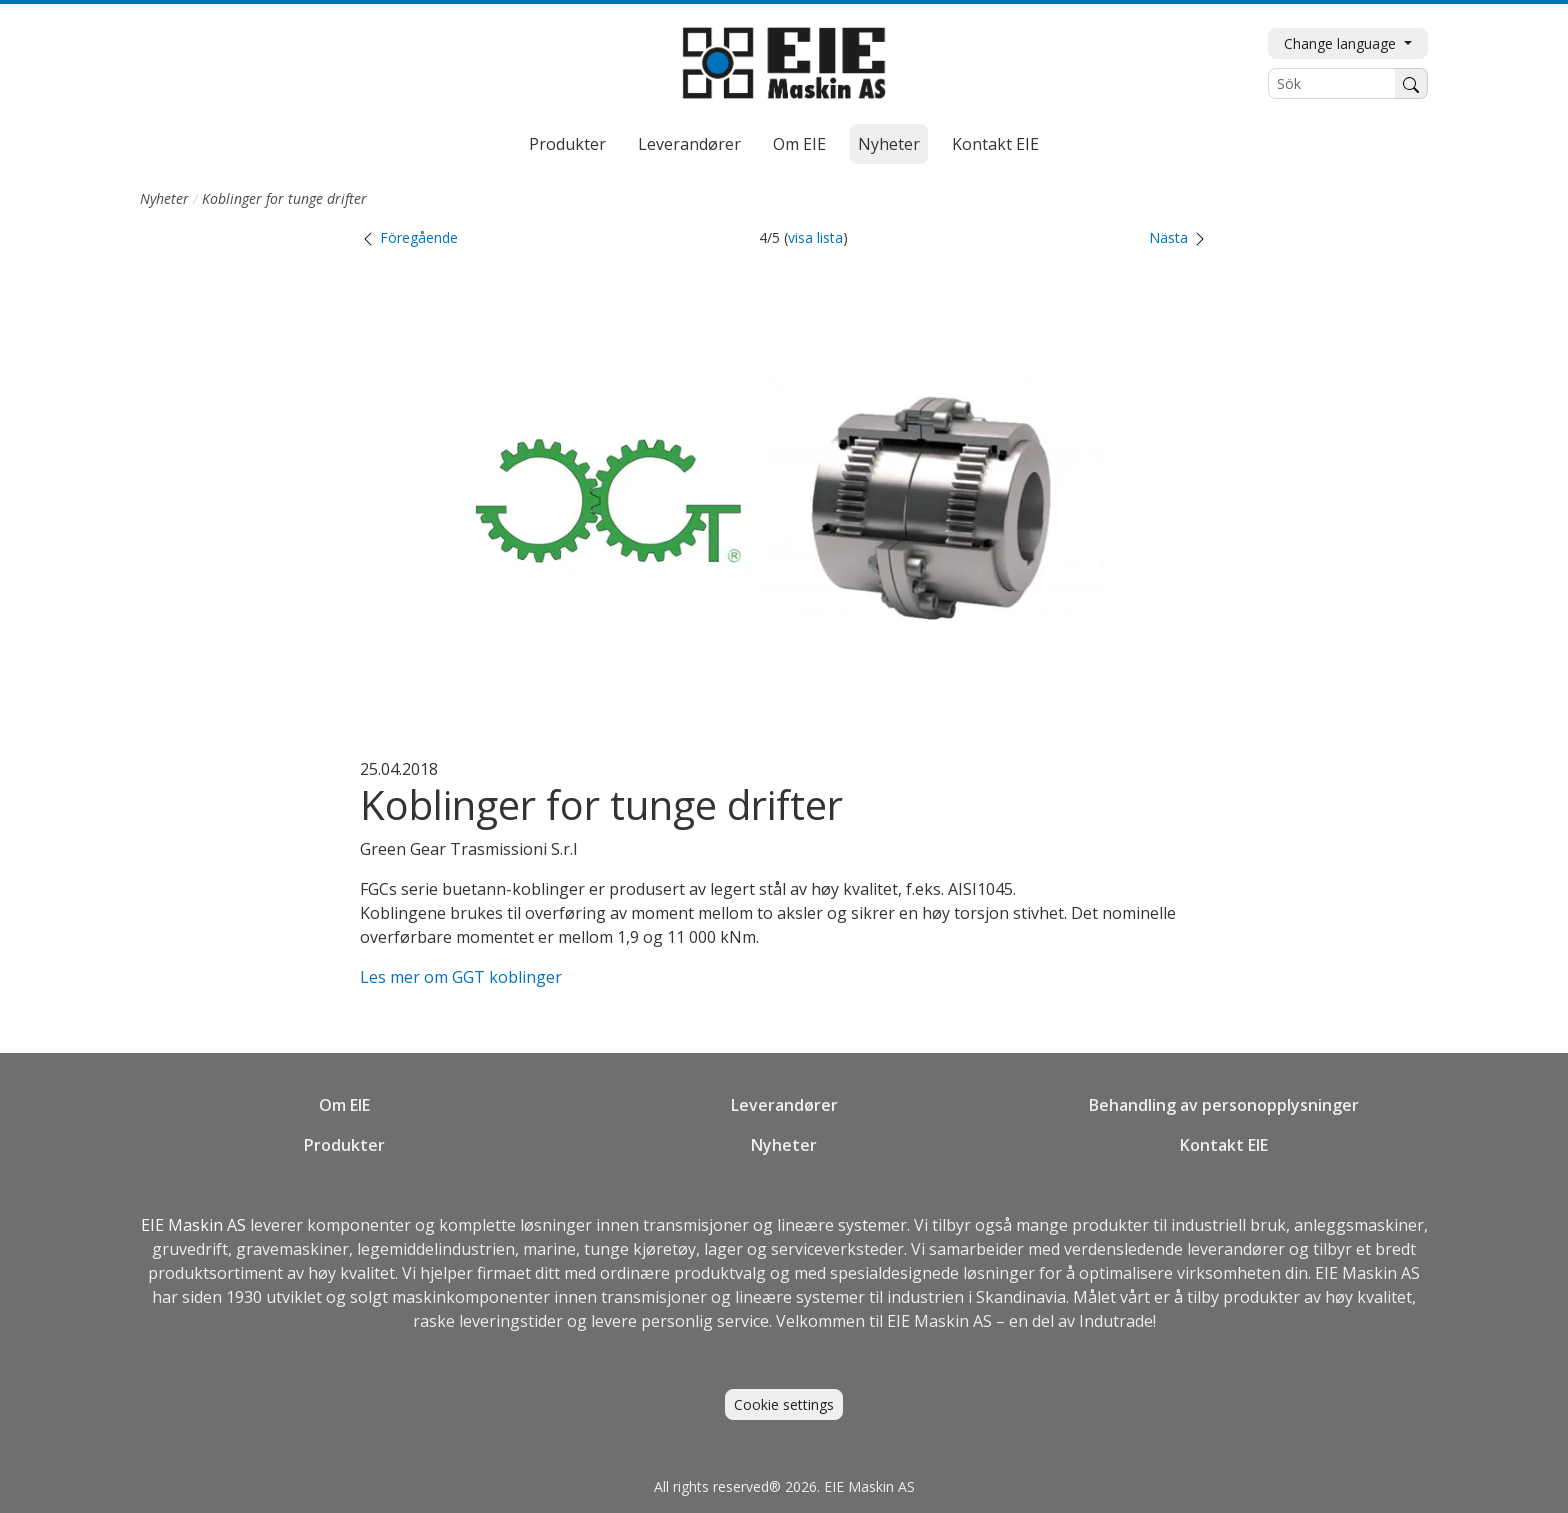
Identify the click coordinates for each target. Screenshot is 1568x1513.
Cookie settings (784, 1404)
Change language (1342, 43)
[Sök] (1332, 83)
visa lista (815, 237)
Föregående (409, 237)
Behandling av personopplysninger (1224, 1105)
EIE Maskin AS (195, 1225)
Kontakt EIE (995, 144)
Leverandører (689, 144)
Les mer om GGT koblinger (461, 977)
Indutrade (1116, 1321)
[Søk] (1411, 83)
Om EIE (799, 144)
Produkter (567, 144)
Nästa (1178, 237)
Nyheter (889, 144)
